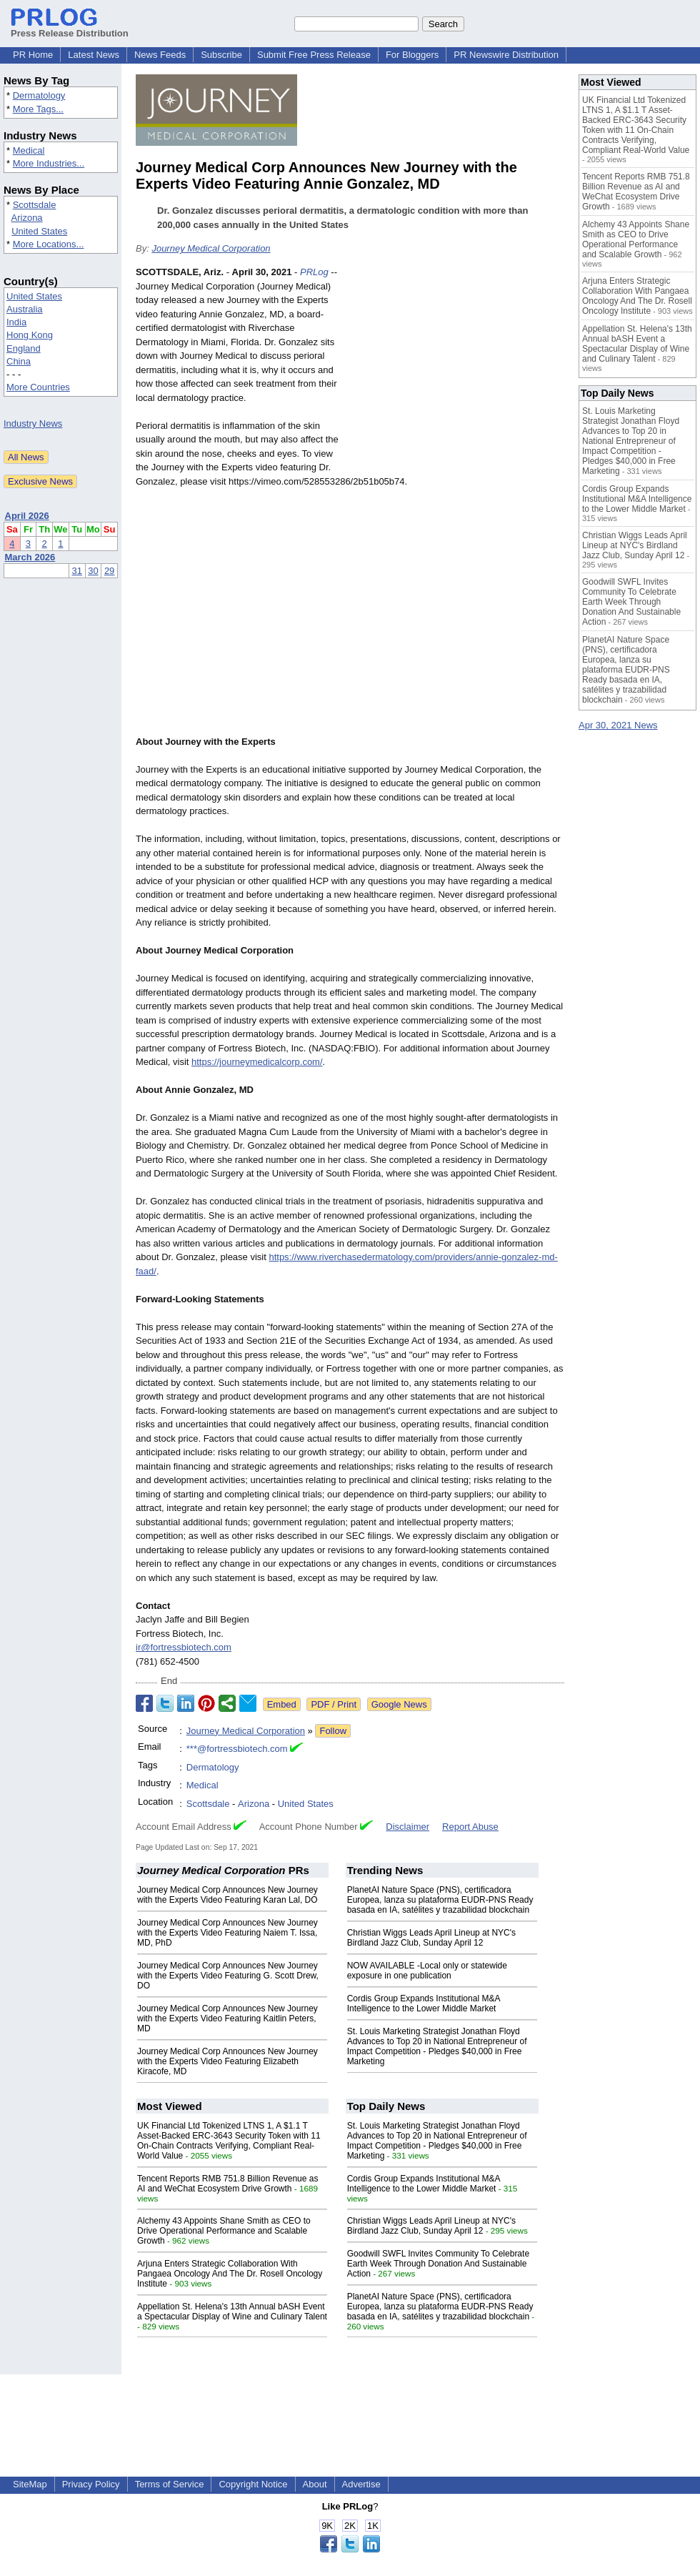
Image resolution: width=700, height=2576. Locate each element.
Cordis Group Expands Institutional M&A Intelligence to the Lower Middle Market (423, 2003)
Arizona (27, 217)
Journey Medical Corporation (210, 248)
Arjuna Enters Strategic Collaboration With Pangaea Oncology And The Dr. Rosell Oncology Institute (229, 2274)
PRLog (314, 272)
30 (93, 570)
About (315, 2484)
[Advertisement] (457, 370)
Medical (29, 150)
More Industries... (48, 163)
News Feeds (160, 54)
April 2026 (27, 515)
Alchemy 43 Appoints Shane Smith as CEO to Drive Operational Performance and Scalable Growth (224, 2231)
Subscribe (221, 54)
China (18, 361)
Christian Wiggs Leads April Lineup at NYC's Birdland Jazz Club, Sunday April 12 (431, 1938)
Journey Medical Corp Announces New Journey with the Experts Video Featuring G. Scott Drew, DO (228, 1976)
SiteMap (30, 2484)
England (23, 348)
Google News (399, 1704)
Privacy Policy (91, 2484)
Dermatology (39, 95)
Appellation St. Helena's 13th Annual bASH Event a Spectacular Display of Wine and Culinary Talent (232, 2312)
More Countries (38, 387)
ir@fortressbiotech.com (183, 1647)
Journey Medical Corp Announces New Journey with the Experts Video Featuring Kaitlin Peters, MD (227, 2018)
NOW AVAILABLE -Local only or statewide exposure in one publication (427, 1971)
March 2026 (30, 557)
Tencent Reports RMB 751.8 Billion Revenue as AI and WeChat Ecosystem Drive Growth (227, 2184)
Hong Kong (29, 335)
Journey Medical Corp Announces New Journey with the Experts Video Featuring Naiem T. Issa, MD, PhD (227, 1933)
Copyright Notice (253, 2484)
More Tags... (38, 109)
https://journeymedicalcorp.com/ (257, 1061)
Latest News (93, 54)
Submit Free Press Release (314, 54)
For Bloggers (412, 54)
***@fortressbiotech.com (237, 1748)
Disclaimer (407, 1826)
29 (109, 570)
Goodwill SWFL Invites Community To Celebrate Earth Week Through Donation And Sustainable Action (438, 2264)
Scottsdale (34, 204)
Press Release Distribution (70, 28)
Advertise (361, 2484)
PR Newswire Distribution (506, 54)
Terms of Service (169, 2484)
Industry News (33, 423)
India (16, 322)
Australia (24, 309)
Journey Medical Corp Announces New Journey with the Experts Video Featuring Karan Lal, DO (227, 1895)
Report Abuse (470, 1826)
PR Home (33, 54)
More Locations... (48, 244)
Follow (332, 1730)
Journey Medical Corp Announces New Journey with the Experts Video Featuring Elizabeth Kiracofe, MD (227, 2061)
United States (39, 231)
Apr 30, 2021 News (618, 725)
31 (77, 570)
